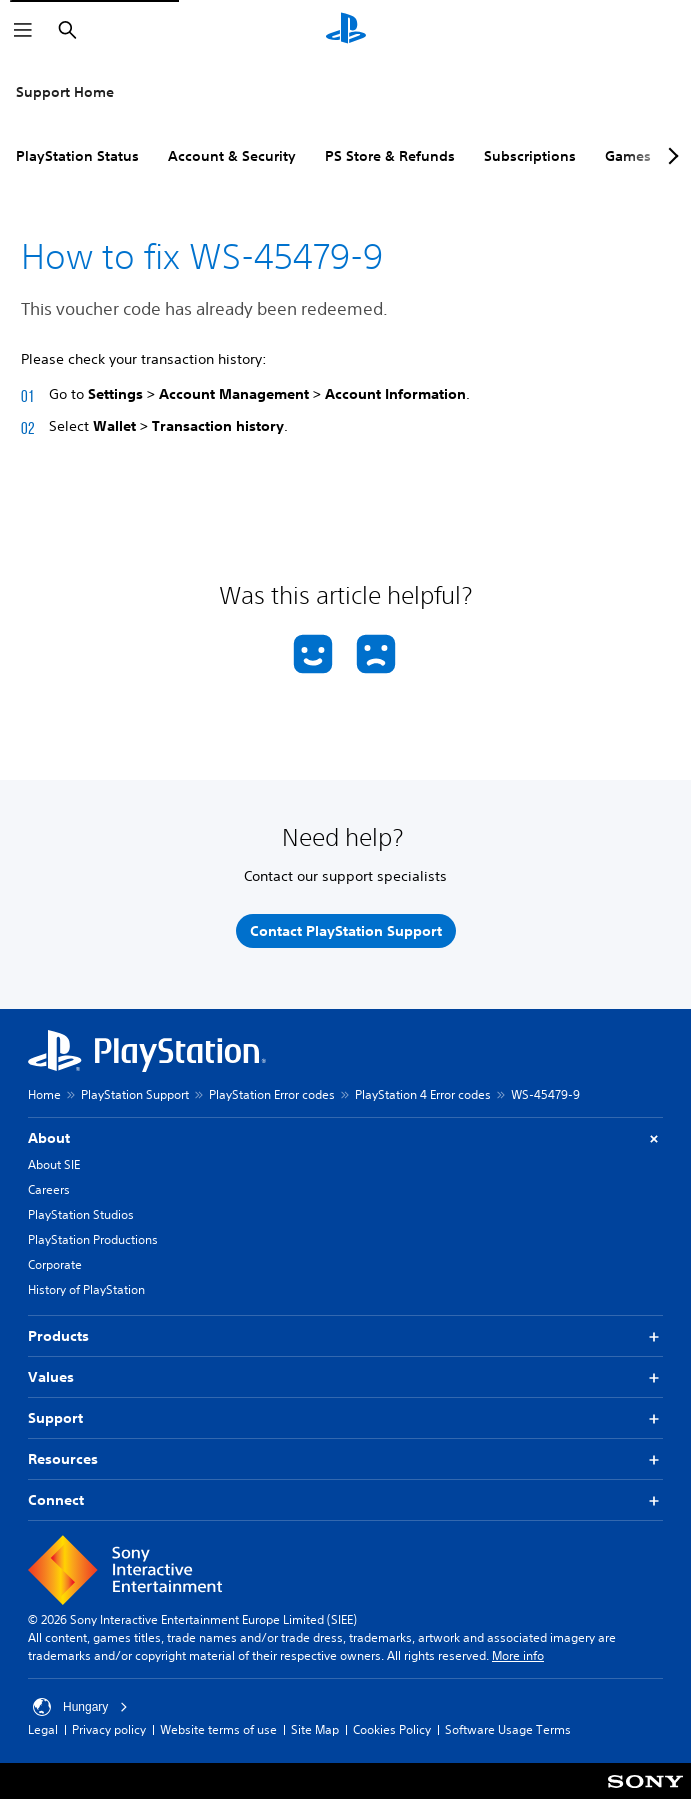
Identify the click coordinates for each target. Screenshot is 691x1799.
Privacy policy (109, 1729)
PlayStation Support (135, 1094)
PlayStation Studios (81, 1214)
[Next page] (670, 156)
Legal (43, 1729)
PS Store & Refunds (390, 156)
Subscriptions (530, 156)
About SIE (54, 1164)
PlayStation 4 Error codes (423, 1094)
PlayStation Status (77, 156)
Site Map (315, 1729)
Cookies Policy (392, 1729)
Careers (49, 1189)
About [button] (345, 1138)
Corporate (55, 1264)
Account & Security (232, 156)
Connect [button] (345, 1500)
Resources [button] (345, 1459)
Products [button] (345, 1336)
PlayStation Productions (93, 1239)
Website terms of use (218, 1729)
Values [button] (345, 1377)
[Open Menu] (23, 30)
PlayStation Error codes (272, 1094)
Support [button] (345, 1418)
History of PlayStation (86, 1289)
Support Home (65, 92)
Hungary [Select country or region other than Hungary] (80, 1707)
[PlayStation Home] (346, 30)
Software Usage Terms (508, 1729)
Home (44, 1094)
